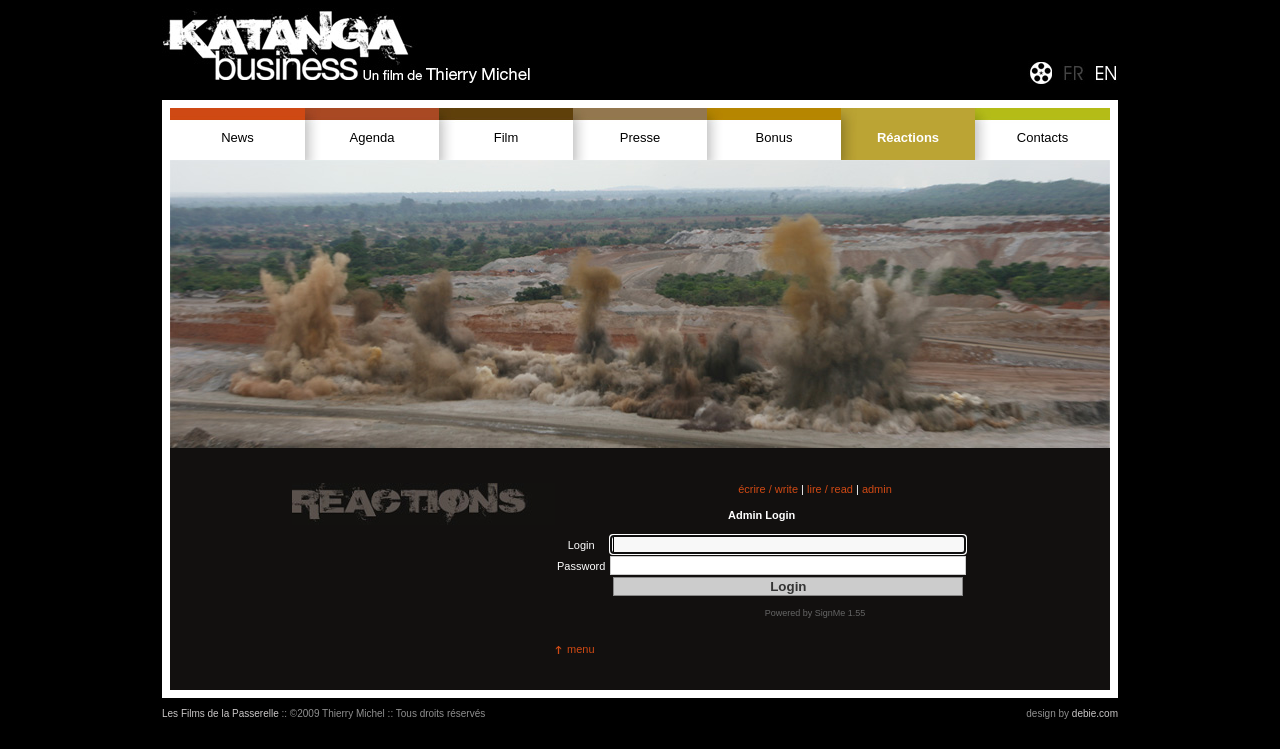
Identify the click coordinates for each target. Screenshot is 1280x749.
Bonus (774, 137)
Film (506, 137)
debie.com (1095, 713)
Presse (640, 137)
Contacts (1042, 137)
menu (581, 649)
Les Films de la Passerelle (220, 713)
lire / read (830, 489)
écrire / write (768, 489)
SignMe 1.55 (840, 613)
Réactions (908, 137)
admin (877, 489)
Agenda (372, 137)
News (237, 137)
